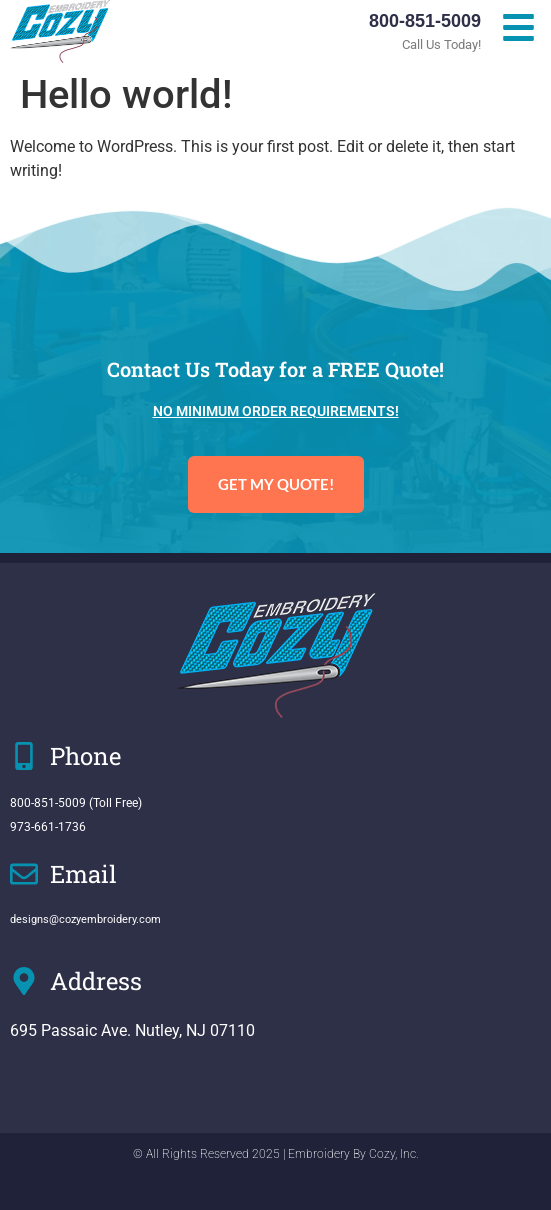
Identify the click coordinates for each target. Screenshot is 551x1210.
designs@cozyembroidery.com (85, 919)
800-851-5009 (425, 21)
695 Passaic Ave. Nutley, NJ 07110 (132, 1030)
